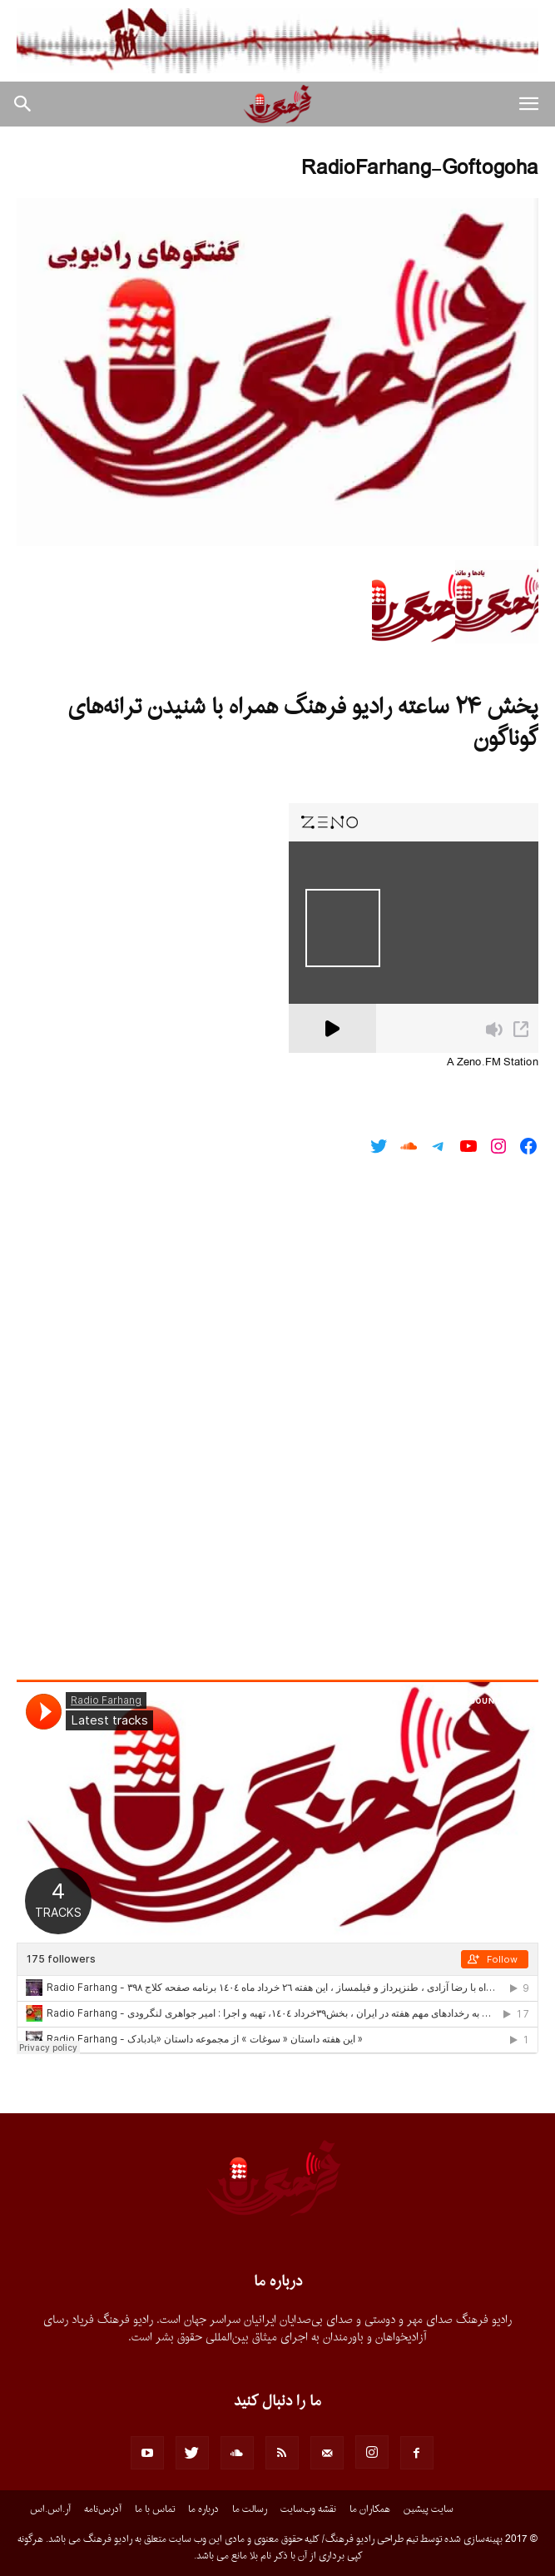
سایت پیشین (428, 2509)
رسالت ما (249, 2509)
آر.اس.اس (50, 2509)
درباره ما (203, 2509)
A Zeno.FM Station (492, 1063)
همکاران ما (369, 2509)
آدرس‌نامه (102, 2509)
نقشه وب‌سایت (308, 2509)
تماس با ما (155, 2509)
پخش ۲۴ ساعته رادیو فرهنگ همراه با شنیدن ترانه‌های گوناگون (302, 723)
